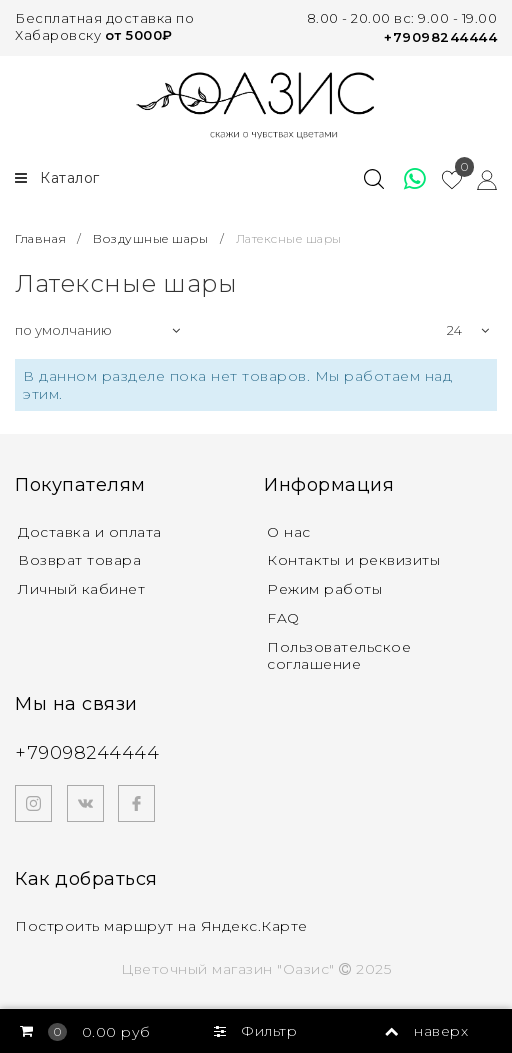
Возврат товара (79, 560)
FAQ (283, 618)
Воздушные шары (150, 238)
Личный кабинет (81, 589)
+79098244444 (440, 37)
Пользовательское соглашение (339, 655)
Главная (42, 238)
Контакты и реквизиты (353, 560)
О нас (289, 532)
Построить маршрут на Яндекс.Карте (161, 926)
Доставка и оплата (90, 532)
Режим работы (324, 589)
